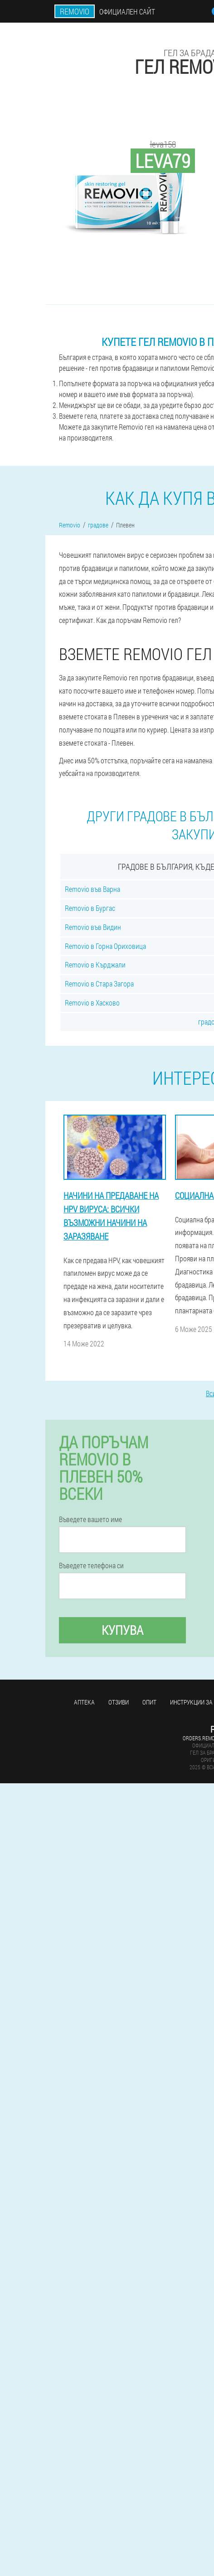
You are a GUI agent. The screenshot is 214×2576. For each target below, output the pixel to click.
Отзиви (118, 1702)
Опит (149, 1702)
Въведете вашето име (90, 1519)
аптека (84, 1702)
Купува (122, 1630)
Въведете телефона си (91, 1565)
